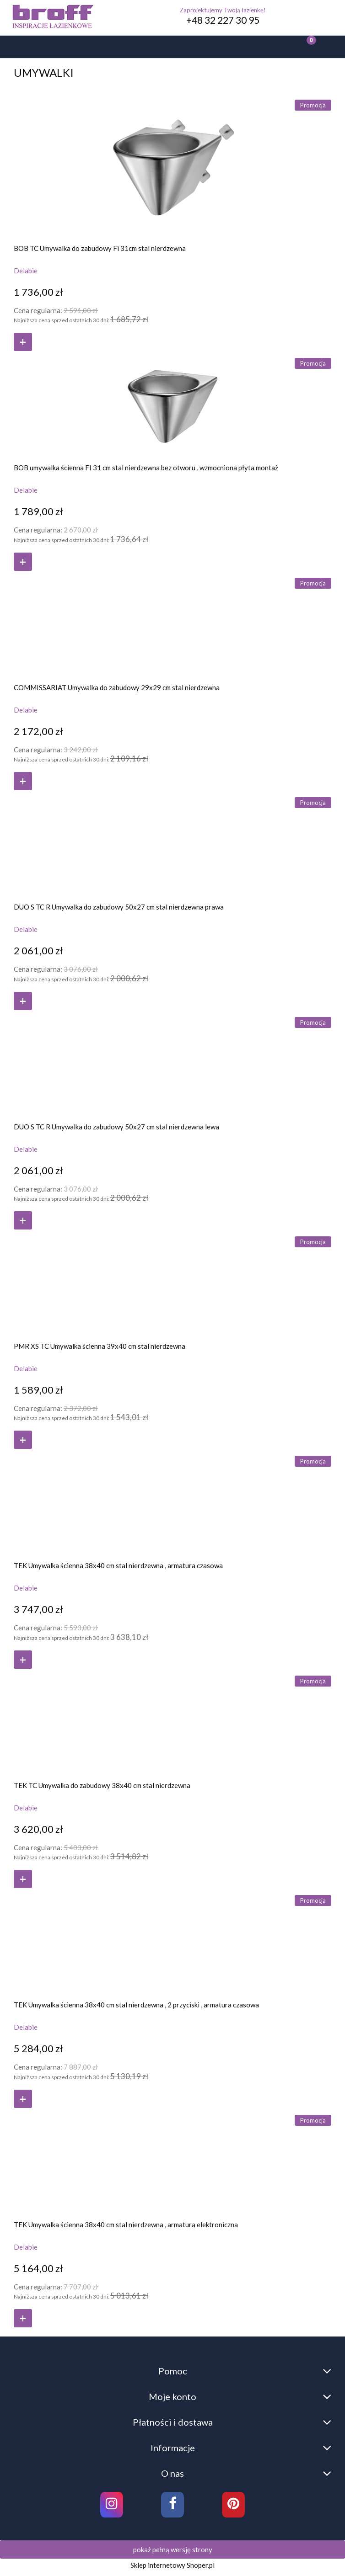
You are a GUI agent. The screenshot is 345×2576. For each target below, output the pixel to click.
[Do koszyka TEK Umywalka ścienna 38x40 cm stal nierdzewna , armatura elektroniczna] (23, 2318)
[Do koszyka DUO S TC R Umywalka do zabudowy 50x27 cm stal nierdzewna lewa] (23, 1220)
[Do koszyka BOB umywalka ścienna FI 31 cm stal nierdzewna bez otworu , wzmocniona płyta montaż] (23, 562)
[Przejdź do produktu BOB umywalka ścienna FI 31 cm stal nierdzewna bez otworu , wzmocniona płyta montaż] (172, 403)
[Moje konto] (203, 48)
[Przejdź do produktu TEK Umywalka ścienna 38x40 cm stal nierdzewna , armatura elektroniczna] (172, 2160)
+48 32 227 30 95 (222, 20)
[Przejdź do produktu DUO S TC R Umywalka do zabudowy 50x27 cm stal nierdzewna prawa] (172, 843)
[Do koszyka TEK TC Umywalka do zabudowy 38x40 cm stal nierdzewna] (23, 1879)
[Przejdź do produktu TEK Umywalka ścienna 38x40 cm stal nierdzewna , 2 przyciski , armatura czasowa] (172, 1940)
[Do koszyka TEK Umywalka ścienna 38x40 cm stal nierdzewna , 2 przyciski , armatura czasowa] (23, 2099)
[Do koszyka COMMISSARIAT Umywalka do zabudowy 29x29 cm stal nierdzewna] (23, 781)
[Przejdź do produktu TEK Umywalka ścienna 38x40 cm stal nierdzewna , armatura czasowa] (172, 1501)
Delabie (26, 270)
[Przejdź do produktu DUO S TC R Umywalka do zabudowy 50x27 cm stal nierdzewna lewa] (172, 1062)
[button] (31, 48)
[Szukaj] (117, 48)
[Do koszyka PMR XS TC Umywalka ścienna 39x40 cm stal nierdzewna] (23, 1440)
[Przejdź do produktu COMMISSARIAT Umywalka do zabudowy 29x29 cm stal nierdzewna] (172, 623)
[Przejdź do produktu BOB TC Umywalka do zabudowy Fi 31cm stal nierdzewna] (172, 165)
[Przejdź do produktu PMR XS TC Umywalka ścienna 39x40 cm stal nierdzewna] (172, 1282)
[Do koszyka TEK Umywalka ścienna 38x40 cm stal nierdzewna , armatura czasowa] (23, 1659)
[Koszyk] (302, 47)
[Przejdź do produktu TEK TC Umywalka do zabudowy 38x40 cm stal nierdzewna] (172, 1721)
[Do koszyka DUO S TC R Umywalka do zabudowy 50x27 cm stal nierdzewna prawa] (23, 1001)
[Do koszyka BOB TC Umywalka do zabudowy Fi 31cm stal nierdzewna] (23, 342)
